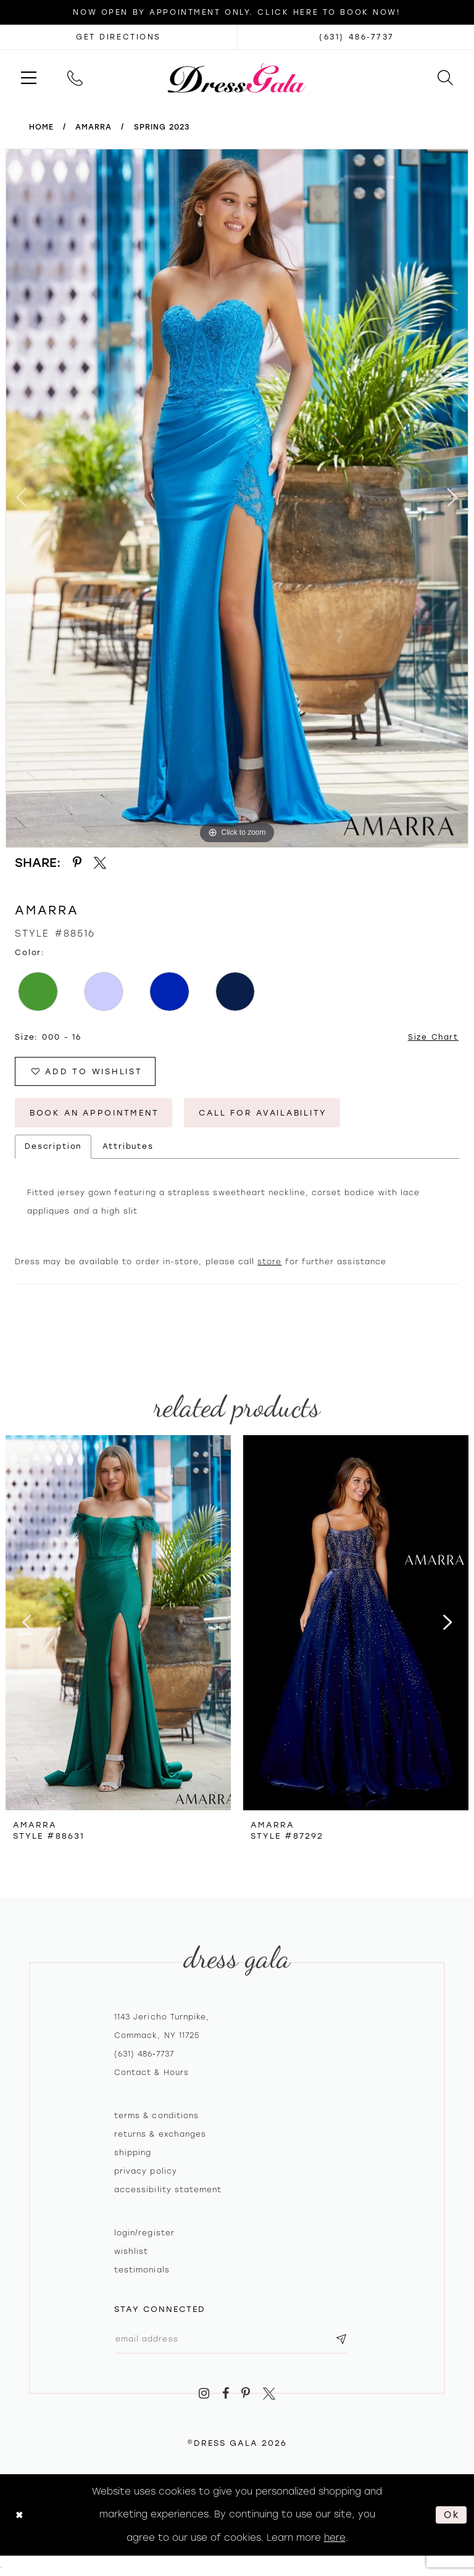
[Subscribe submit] (344, 2340)
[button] (29, 77)
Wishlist (131, 2252)
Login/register (144, 2234)
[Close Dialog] (19, 2516)
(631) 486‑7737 (144, 2055)
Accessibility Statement (168, 2191)
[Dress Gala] (237, 77)
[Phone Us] (75, 77)
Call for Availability (270, 1113)
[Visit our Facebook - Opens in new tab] (226, 2395)
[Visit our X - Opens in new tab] (269, 2395)
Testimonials (142, 2271)
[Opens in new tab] (118, 37)
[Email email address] (232, 2340)
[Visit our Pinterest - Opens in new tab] (246, 2395)
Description (53, 1147)
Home (41, 127)
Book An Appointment (96, 1113)
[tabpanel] (237, 498)
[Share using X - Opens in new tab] (100, 863)
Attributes (128, 1147)
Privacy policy (145, 2172)
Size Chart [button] (433, 1037)
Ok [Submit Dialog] (451, 2516)
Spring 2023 (162, 127)
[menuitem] (29, 77)
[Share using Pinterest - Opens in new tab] (77, 863)
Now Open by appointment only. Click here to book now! (237, 12)
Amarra (93, 127)
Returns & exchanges (160, 2135)
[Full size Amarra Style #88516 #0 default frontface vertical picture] (237, 498)
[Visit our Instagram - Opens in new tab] (204, 2395)
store (269, 1263)
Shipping (132, 2154)
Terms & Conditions (156, 2117)
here (335, 2539)
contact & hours (151, 2073)
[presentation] (118, 1624)
